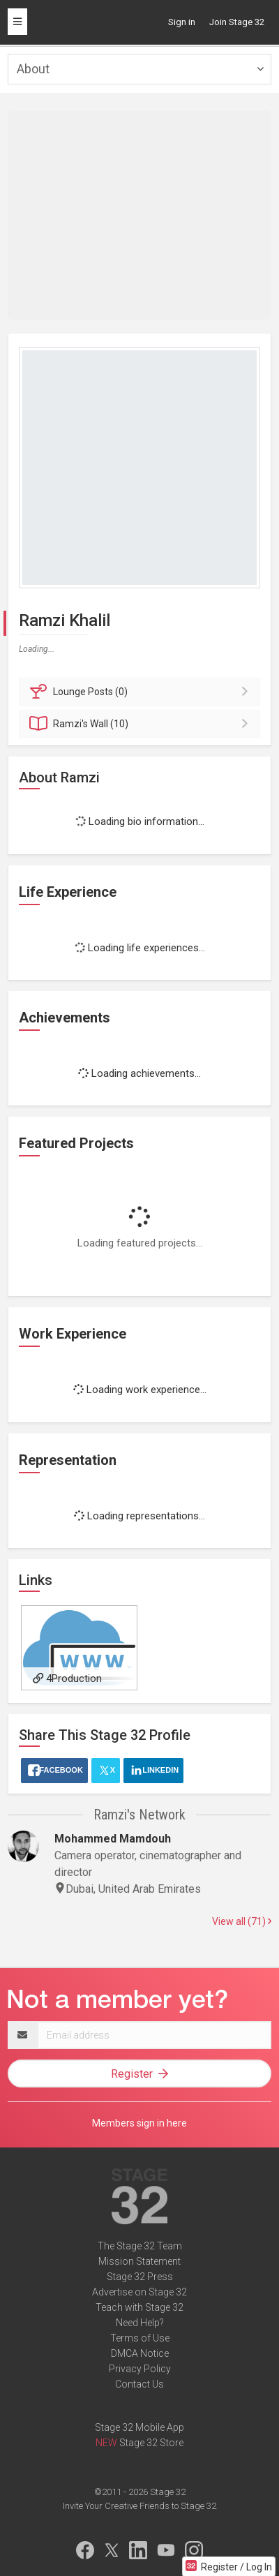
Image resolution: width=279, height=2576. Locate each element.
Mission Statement (139, 2261)
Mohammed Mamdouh (112, 1838)
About (33, 68)
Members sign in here (139, 2123)
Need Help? (140, 2322)
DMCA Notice (140, 2353)
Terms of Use (139, 2338)
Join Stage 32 (236, 22)
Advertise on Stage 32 (139, 2292)
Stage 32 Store (151, 2442)
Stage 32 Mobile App (139, 2427)
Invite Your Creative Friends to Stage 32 (139, 2506)
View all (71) (241, 1921)
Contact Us (139, 2384)
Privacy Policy (140, 2368)
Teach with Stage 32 (139, 2307)
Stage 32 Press (140, 2276)
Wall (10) (141, 723)
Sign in (181, 22)
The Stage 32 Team (140, 2245)
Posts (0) (141, 691)
